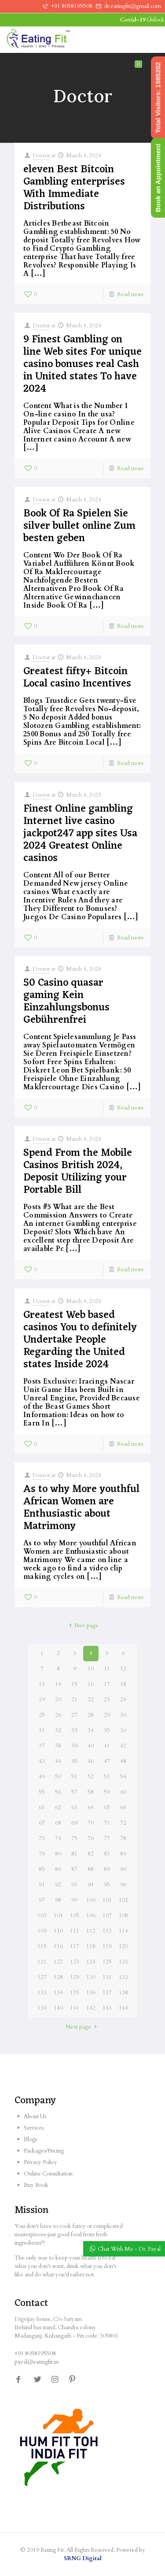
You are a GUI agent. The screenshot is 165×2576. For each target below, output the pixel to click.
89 (107, 1869)
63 (74, 1807)
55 (42, 1792)
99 (74, 1900)
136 (90, 1993)
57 (74, 1792)
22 (91, 1700)
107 (107, 1915)
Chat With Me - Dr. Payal (129, 2249)
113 (107, 1931)
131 (107, 1977)
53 (107, 1777)
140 (58, 2008)
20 (58, 1700)
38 (58, 1746)
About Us (35, 2116)
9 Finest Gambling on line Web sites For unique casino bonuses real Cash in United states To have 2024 (82, 364)
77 (107, 1838)
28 (91, 1715)
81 (74, 1854)
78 (123, 1838)
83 (107, 1854)
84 (123, 1854)
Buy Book (36, 2185)
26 (58, 1715)
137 (107, 1993)
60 (123, 1792)
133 (42, 1993)
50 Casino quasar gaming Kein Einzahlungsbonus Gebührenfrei (66, 1001)
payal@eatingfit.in (37, 2362)
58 (91, 1792)
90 (123, 1869)
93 (74, 1885)
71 (107, 1823)
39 (74, 1746)
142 (90, 2008)
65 (107, 1807)
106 (90, 1915)
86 (58, 1869)
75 (74, 1838)
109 (42, 1931)
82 (91, 1854)
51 (74, 1777)
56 (58, 1792)
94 (91, 1885)
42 (123, 1746)
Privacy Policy (40, 2162)
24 (123, 1700)
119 (107, 1946)
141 (74, 2008)
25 (42, 1715)
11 (107, 1669)
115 (42, 1946)
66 (123, 1807)
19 (42, 1700)
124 (90, 1962)
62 (58, 1807)
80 (58, 1854)
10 (91, 1669)
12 (123, 1669)
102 (123, 1900)
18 (123, 1684)
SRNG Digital (83, 2558)
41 (107, 1746)
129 (74, 1977)
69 (74, 1823)
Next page (82, 2027)
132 (123, 1977)
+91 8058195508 (71, 6)
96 (123, 1885)
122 (58, 1962)
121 (42, 1962)
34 (91, 1730)
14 (58, 1684)
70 (91, 1823)
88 (91, 1869)
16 (91, 1684)
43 (42, 1761)
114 (123, 1931)
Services (34, 2128)
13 (42, 1684)
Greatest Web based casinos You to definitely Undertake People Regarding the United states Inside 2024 (80, 1340)
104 (58, 1915)
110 (58, 1931)
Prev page (82, 1625)
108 (123, 1915)
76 (91, 1838)
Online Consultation (48, 2174)
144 (123, 2008)
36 (123, 1730)
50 (58, 1777)
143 (107, 2008)
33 (74, 1730)
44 (58, 1761)
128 (58, 1977)
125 (107, 1962)
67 (42, 1823)
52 (91, 1777)
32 (58, 1730)
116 (58, 1946)
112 (90, 1931)
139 (42, 2008)
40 (91, 1746)
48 (123, 1761)
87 (74, 1869)
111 (74, 1931)
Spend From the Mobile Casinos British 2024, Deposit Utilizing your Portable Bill (77, 1171)
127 (42, 1977)
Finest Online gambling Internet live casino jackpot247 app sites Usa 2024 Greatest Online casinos (80, 834)
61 (42, 1807)
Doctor (41, 156)
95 (107, 1885)
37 (42, 1746)
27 (74, 1715)
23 (107, 1700)
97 (42, 1900)
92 (58, 1885)
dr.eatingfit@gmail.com (132, 6)
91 (42, 1885)
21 (74, 1700)
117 (74, 1946)
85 (42, 1869)
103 (42, 1915)
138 (123, 1993)
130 (90, 1977)
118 (90, 1946)
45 (74, 1761)
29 (107, 1715)
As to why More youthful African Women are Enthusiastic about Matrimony (81, 1508)
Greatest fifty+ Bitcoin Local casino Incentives (77, 677)
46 (91, 1761)
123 (74, 1962)
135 (74, 1993)
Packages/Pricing (44, 2151)
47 (107, 1761)
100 (90, 1900)
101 (107, 1900)
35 (107, 1730)
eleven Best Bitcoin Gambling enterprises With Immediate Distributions (74, 188)
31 (42, 1730)
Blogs (30, 2139)
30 (123, 1715)
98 (58, 1900)
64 (91, 1807)
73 (42, 1838)
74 (58, 1838)
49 (42, 1777)
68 (58, 1823)
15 (74, 1684)
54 (123, 1777)
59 (107, 1792)
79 (42, 1854)
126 (123, 1962)
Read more (130, 294)
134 (58, 1993)
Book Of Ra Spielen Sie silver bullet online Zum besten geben (79, 526)
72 (123, 1823)
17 (107, 1684)
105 (74, 1915)
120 (123, 1946)
